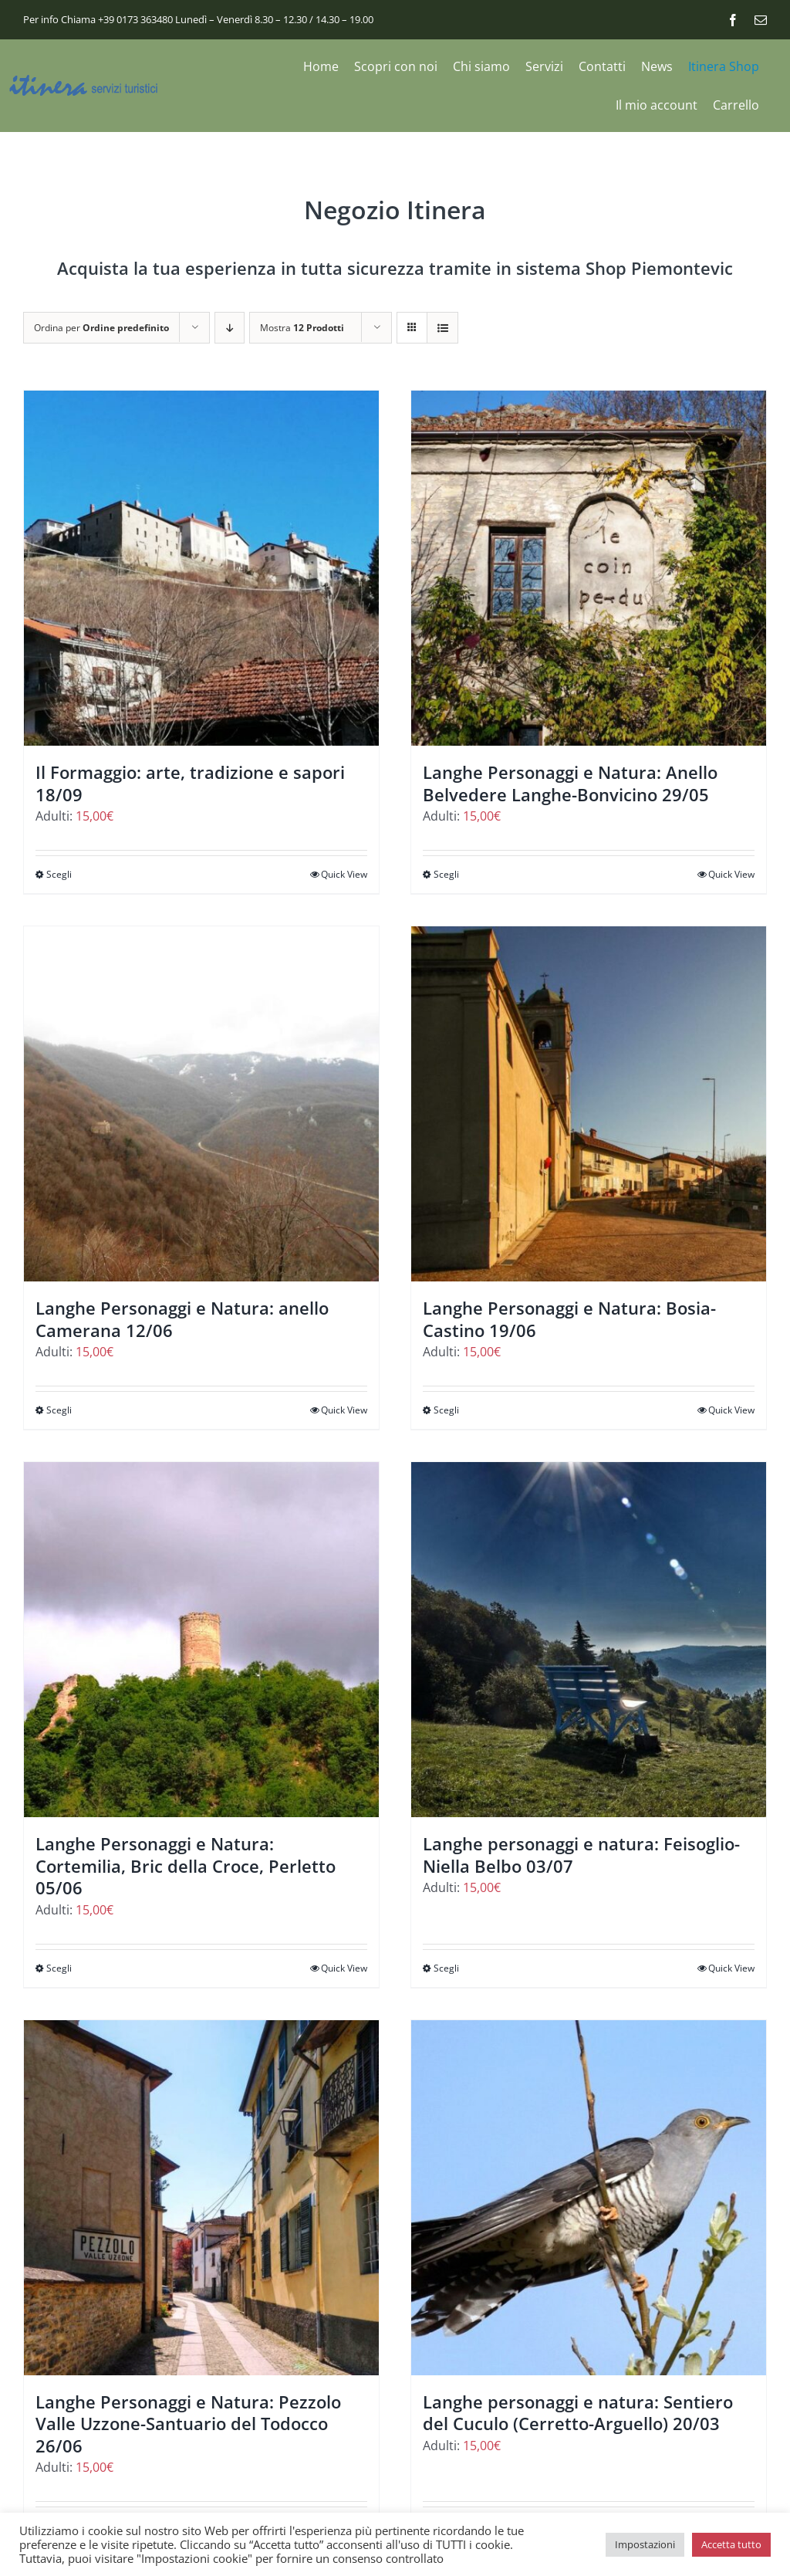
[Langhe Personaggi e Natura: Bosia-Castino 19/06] (588, 1103)
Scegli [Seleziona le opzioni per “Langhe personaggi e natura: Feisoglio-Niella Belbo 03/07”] (446, 1968)
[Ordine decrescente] (229, 328)
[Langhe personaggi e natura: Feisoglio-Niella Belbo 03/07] (588, 1639)
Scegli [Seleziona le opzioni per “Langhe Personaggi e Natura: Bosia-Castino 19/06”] (446, 1410)
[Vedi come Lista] (442, 328)
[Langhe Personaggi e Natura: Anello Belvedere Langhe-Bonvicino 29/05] (588, 568)
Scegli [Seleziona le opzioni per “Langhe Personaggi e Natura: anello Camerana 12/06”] (59, 1410)
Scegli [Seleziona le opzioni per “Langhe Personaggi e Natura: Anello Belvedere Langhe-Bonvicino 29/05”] (446, 874)
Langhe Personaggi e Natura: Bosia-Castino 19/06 (569, 1319)
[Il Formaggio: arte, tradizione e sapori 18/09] (201, 568)
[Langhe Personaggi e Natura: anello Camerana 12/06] (201, 1103)
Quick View (344, 874)
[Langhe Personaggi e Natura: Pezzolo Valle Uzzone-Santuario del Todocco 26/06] (201, 2197)
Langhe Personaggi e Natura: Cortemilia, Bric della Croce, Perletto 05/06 (185, 1865)
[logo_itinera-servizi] (84, 81)
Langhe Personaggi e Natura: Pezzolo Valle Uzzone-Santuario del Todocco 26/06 (188, 2423)
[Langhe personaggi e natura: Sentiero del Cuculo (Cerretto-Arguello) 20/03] (588, 2197)
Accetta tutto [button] (731, 2544)
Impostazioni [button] (645, 2544)
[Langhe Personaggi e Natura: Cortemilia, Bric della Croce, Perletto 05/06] (201, 1639)
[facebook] (733, 20)
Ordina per (101, 327)
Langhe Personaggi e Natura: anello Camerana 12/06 (182, 1319)
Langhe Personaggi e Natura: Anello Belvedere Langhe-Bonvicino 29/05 (570, 783)
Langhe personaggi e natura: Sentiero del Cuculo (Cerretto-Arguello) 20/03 (578, 2413)
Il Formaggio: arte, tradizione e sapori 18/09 (190, 783)
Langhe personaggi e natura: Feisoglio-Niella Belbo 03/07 (581, 1854)
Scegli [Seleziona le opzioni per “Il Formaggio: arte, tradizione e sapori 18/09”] (59, 874)
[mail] (761, 20)
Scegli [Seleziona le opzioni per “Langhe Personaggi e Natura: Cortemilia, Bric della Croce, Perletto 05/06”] (59, 1968)
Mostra (302, 327)
